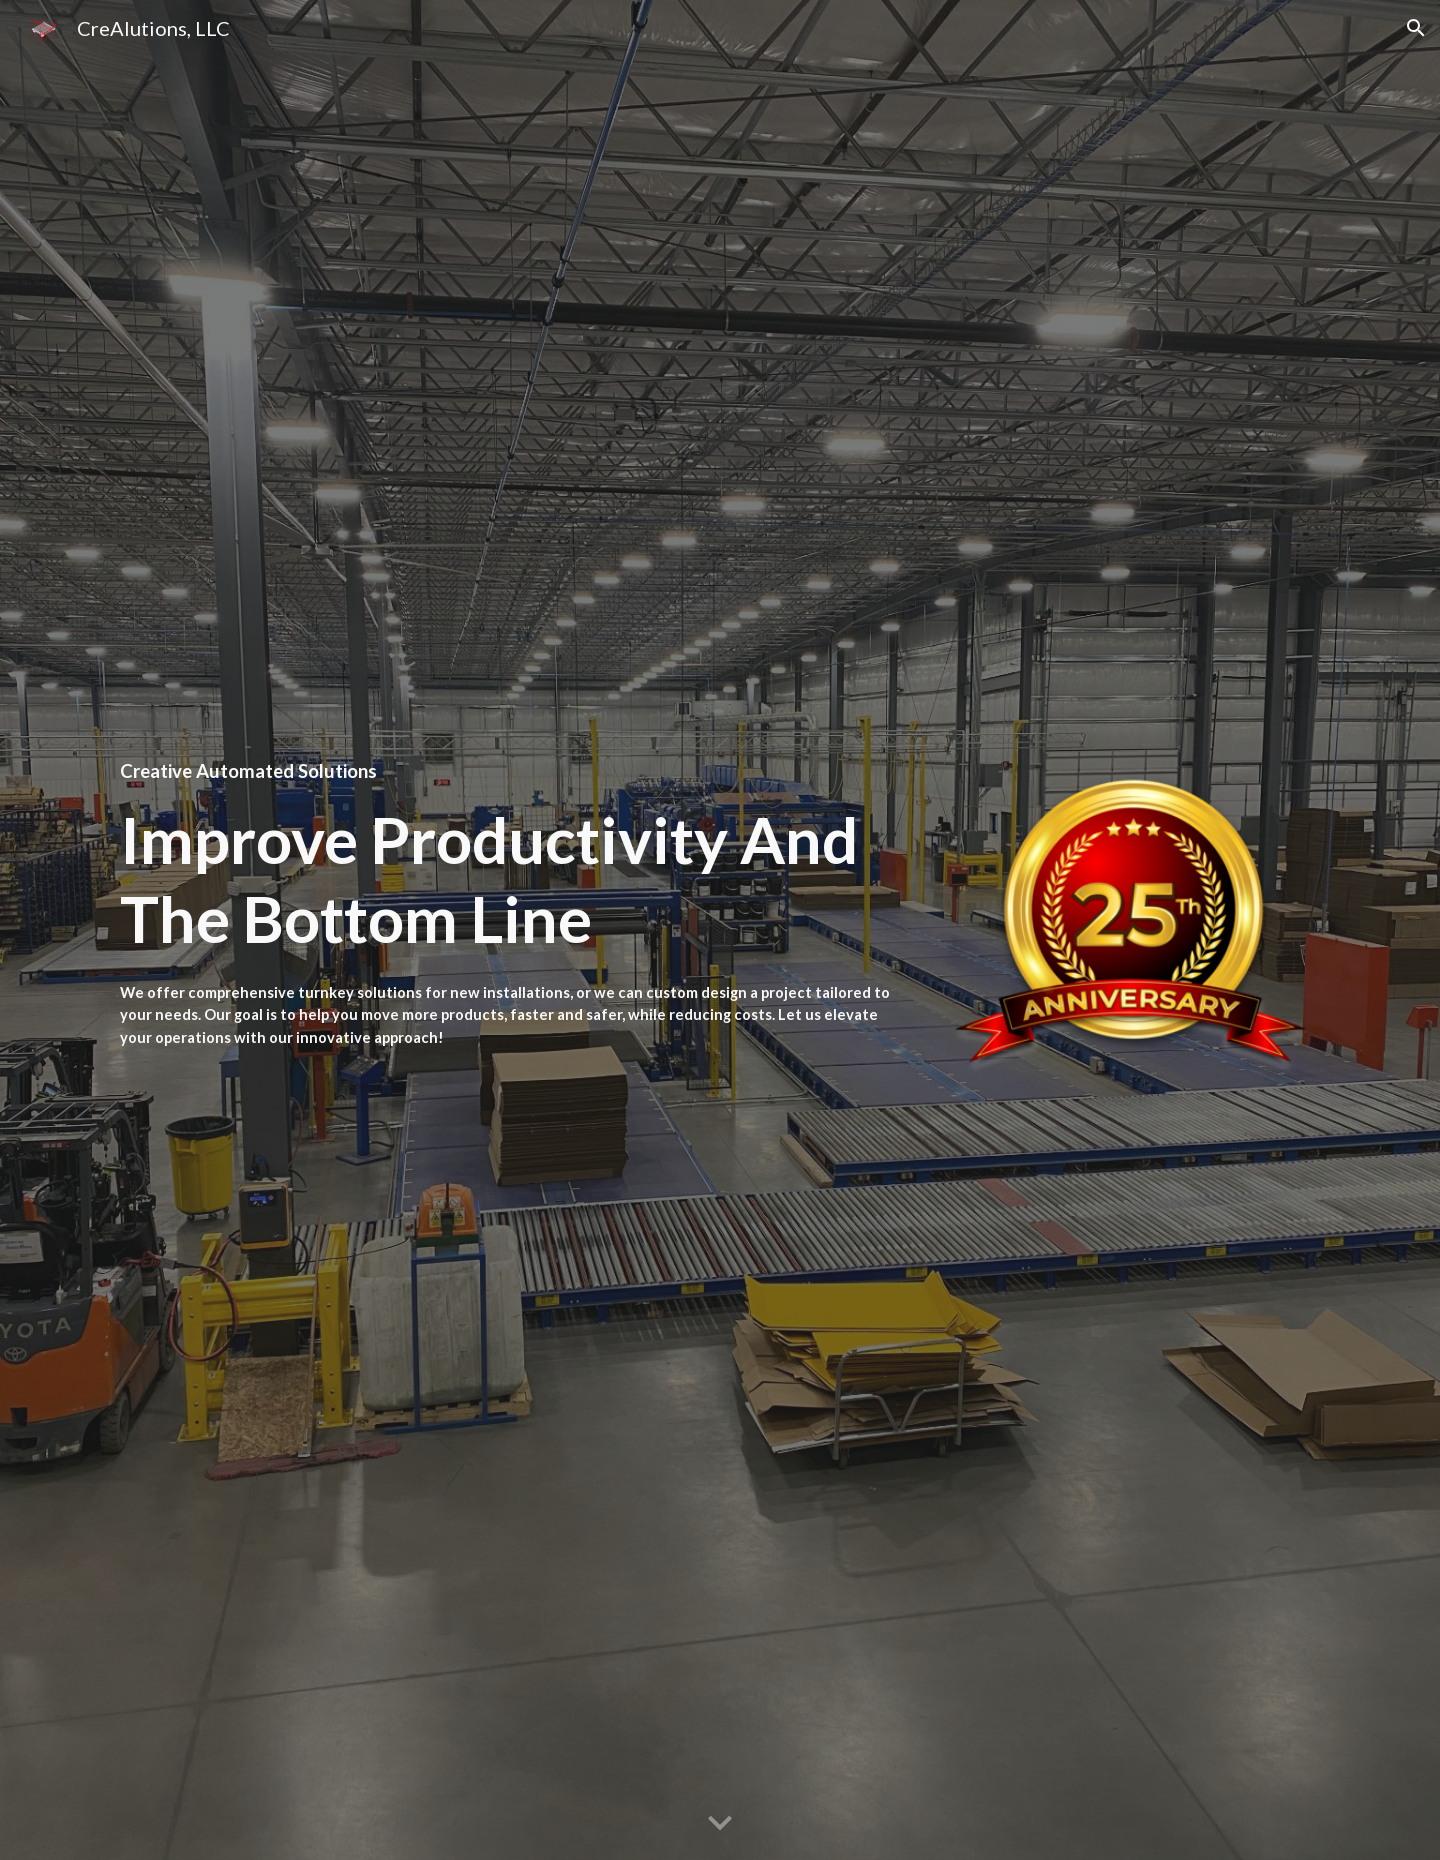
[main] (515, 771)
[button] (1416, 28)
